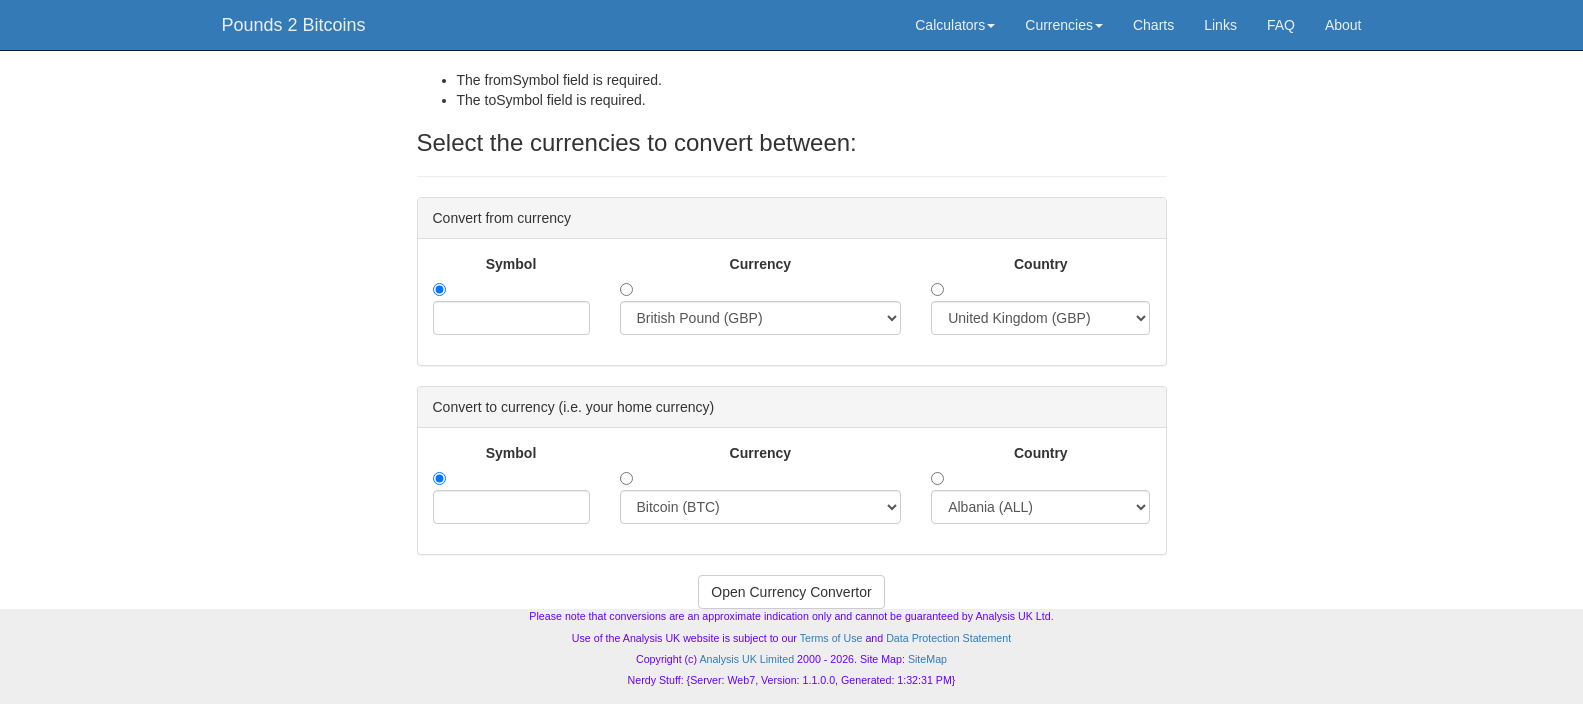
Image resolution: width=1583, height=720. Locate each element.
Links (1220, 25)
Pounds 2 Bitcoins (294, 25)
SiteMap (927, 659)
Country (1041, 264)
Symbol (511, 264)
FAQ (1281, 25)
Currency (760, 264)
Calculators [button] (955, 25)
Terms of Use (831, 638)
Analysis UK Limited (746, 659)
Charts (1153, 25)
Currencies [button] (1064, 25)
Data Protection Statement (948, 638)
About (1343, 25)
